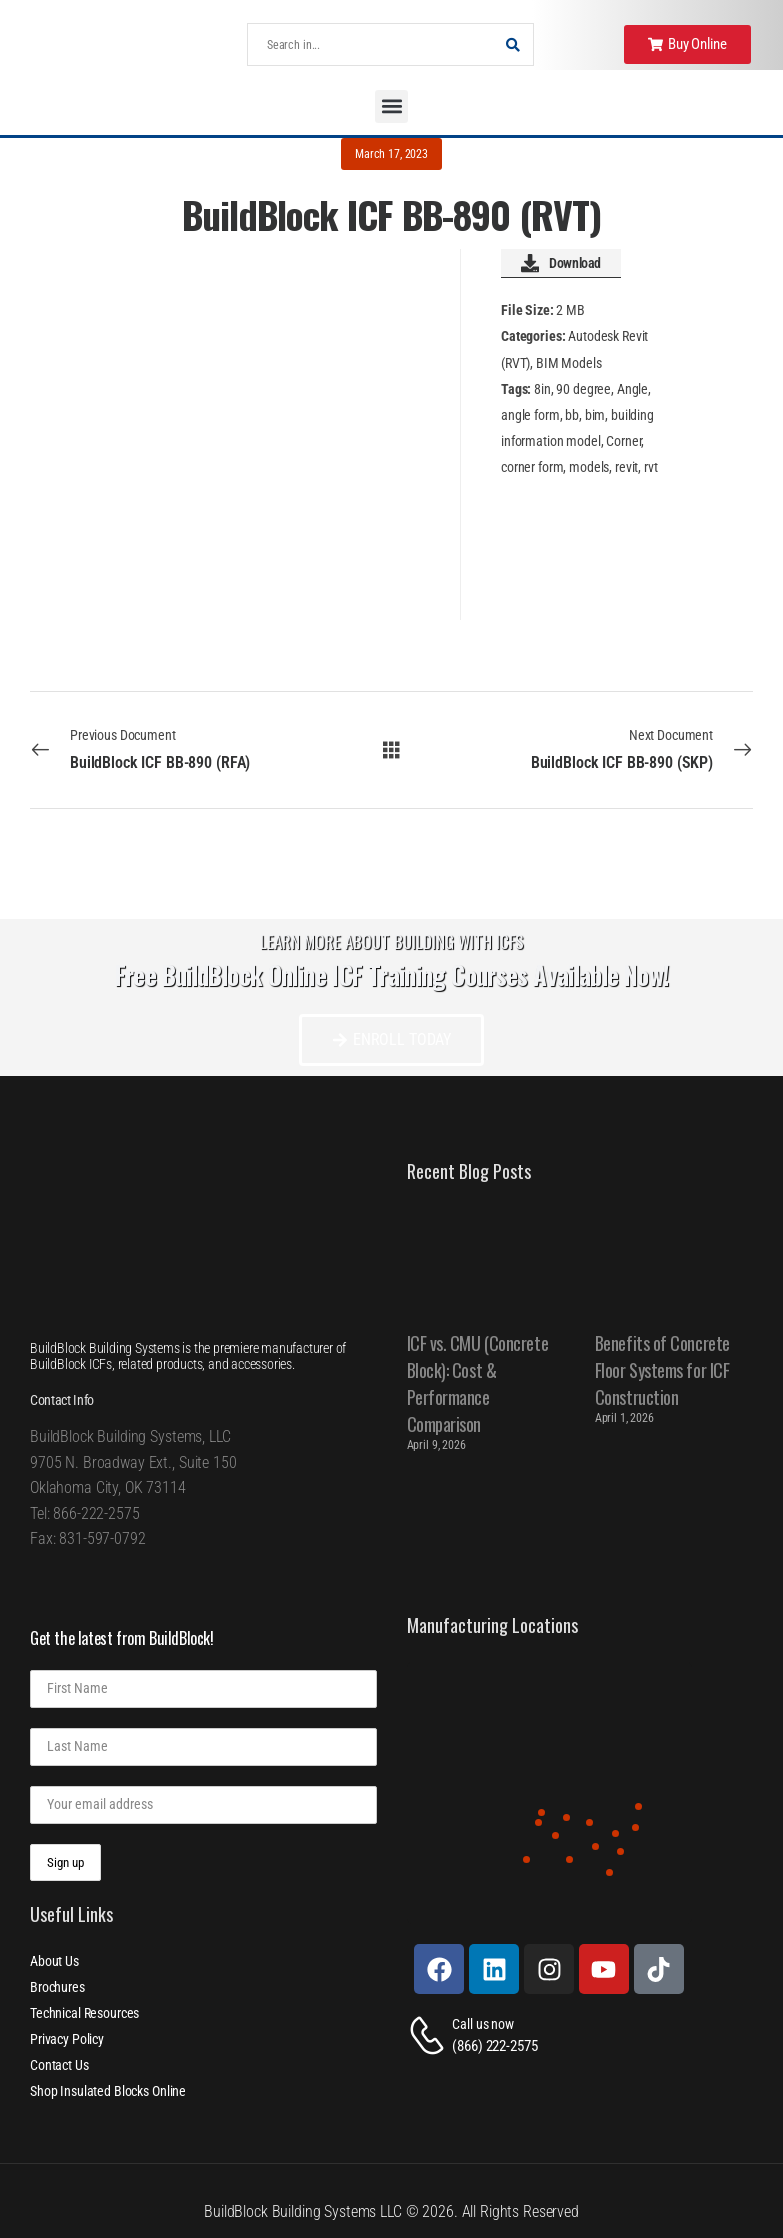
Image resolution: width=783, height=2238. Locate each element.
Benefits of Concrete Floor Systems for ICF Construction (662, 1370)
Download (561, 263)
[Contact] (430, 2035)
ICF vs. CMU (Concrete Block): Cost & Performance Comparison (478, 1383)
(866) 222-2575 (494, 2046)
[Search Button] (513, 44)
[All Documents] (391, 748)
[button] (391, 106)
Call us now (482, 2024)
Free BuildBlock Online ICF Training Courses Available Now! (392, 974)
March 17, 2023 (391, 154)
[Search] (370, 44)
